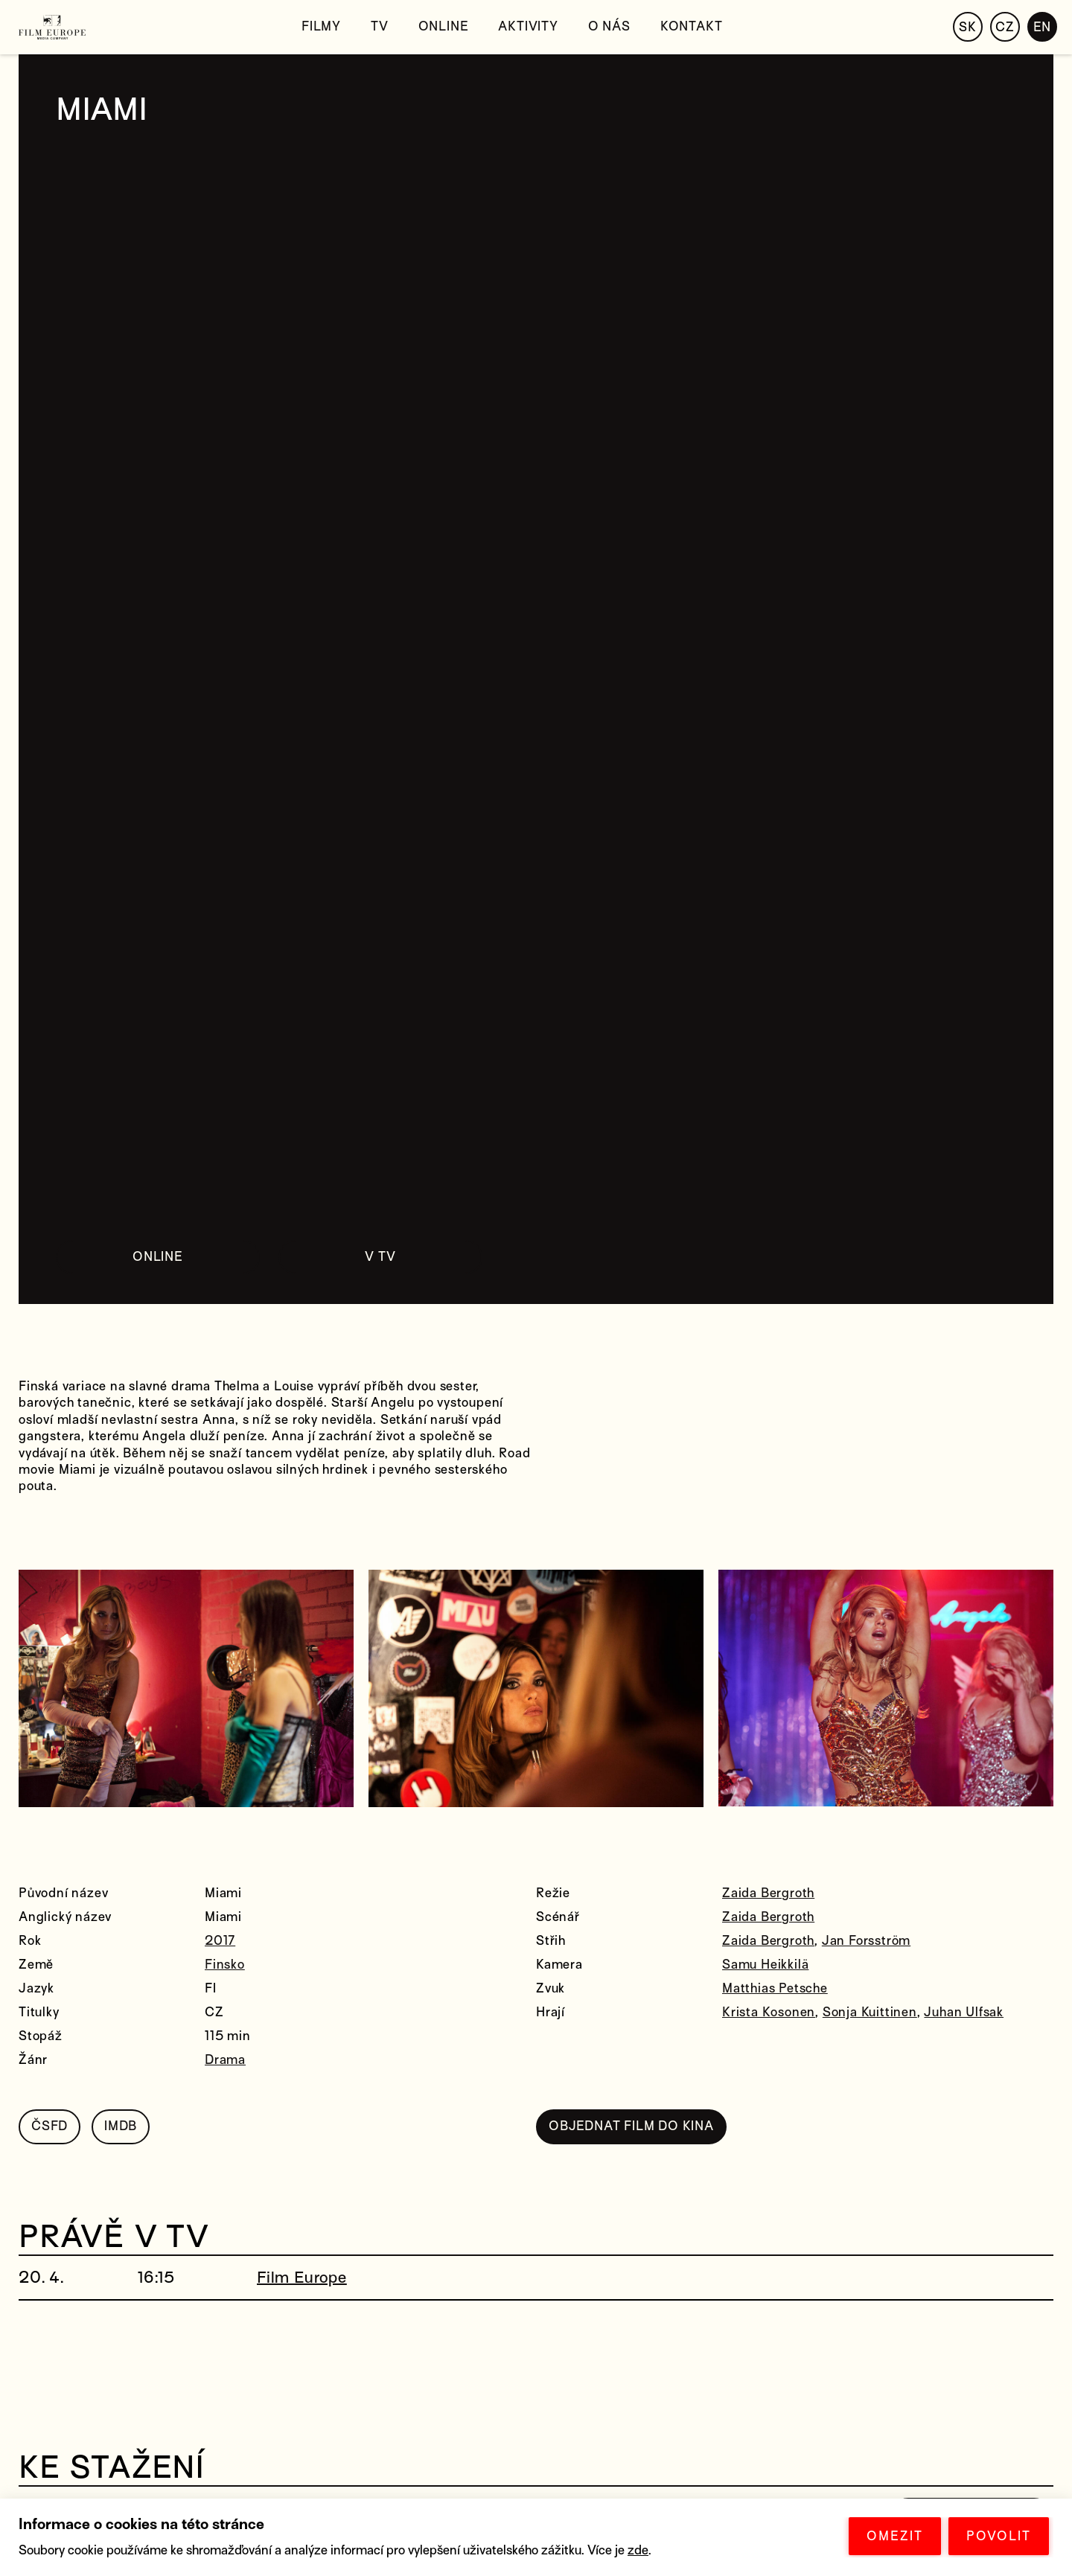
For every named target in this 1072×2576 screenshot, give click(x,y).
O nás (609, 26)
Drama (225, 2060)
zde (638, 2550)
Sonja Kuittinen (870, 2012)
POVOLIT (998, 2536)
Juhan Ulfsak (964, 2012)
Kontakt (691, 26)
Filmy (321, 26)
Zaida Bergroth (768, 1893)
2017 (220, 1941)
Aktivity (528, 26)
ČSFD (49, 2126)
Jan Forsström (866, 1941)
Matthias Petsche (775, 1988)
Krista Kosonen (768, 2012)
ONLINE (158, 1257)
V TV (380, 1257)
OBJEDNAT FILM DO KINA (631, 2126)
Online (443, 26)
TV (380, 26)
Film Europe (302, 2277)
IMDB (120, 2126)
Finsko (225, 1964)
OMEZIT (895, 2536)
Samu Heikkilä (765, 1964)
